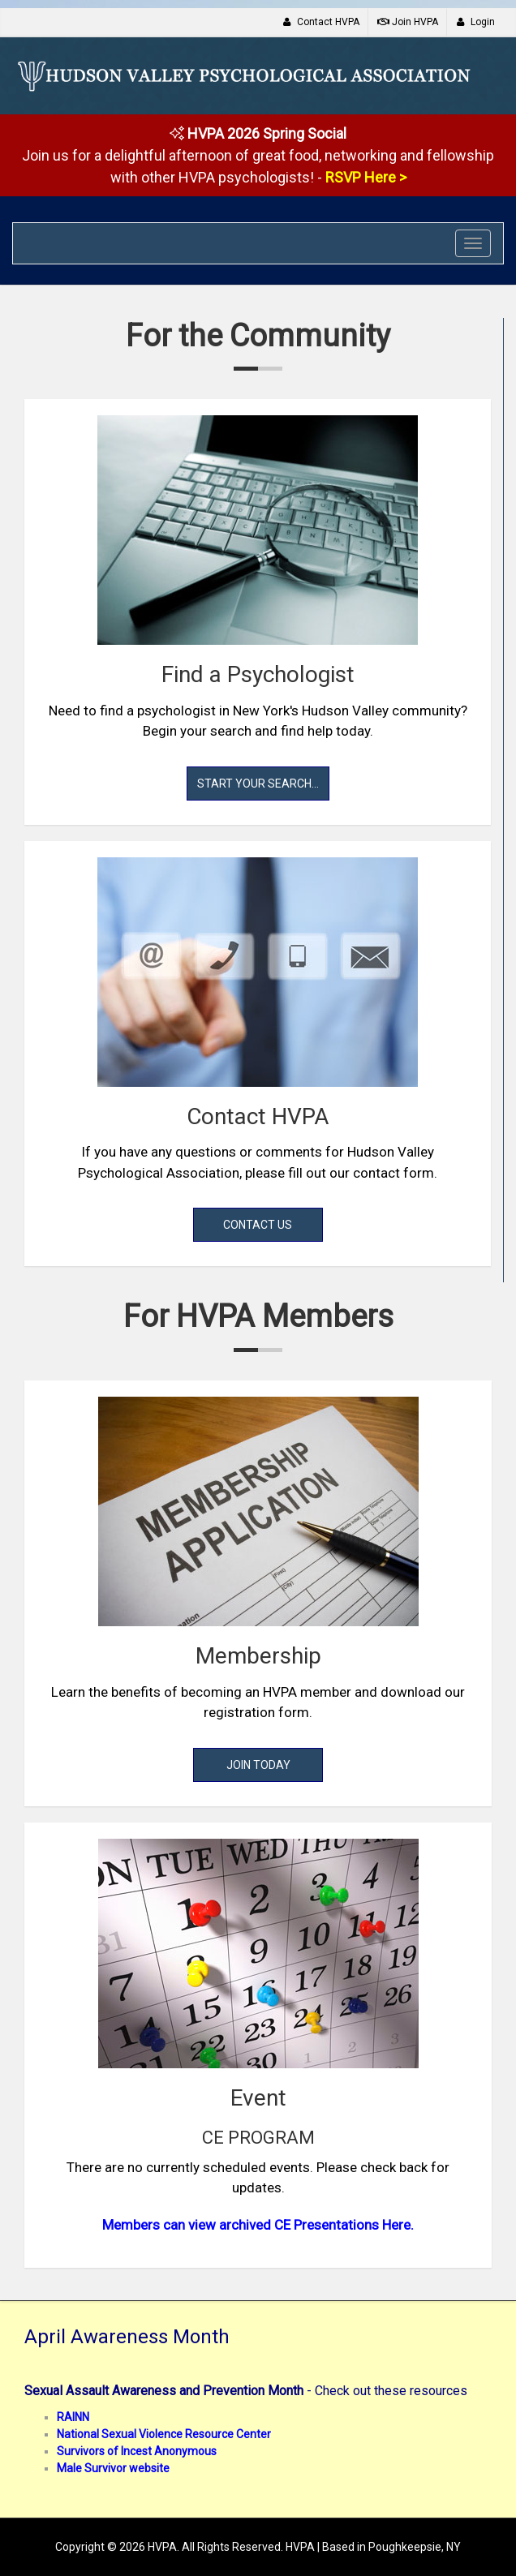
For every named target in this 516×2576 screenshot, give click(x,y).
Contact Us (257, 1224)
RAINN (73, 2417)
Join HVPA (407, 22)
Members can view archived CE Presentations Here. (258, 2225)
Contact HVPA (320, 22)
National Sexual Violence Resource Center (164, 2434)
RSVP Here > (365, 177)
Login (475, 22)
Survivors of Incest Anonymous (137, 2451)
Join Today (258, 1764)
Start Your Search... (258, 783)
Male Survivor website (113, 2468)
